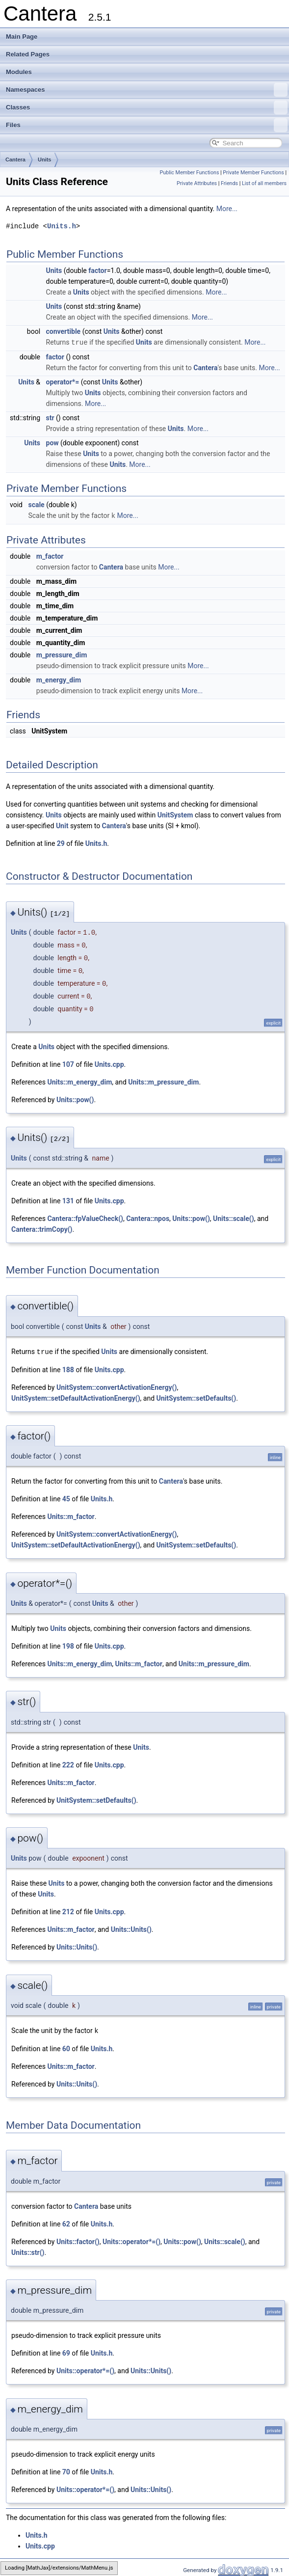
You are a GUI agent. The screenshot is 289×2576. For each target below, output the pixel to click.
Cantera (15, 160)
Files (147, 125)
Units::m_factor (70, 1515)
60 (66, 2047)
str (50, 417)
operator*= (62, 381)
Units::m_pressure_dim (163, 1081)
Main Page (21, 36)
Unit (62, 825)
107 (68, 1063)
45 (66, 1497)
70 (66, 2470)
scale (36, 504)
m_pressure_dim (61, 654)
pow (52, 442)
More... (226, 209)
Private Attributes (197, 183)
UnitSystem (175, 814)
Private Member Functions (253, 172)
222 (68, 1763)
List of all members (264, 183)
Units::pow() (75, 1099)
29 (61, 842)
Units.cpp (109, 1063)
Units (45, 160)
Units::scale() (233, 1217)
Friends (229, 183)
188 (68, 1368)
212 (68, 1910)
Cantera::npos (147, 1217)
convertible (63, 331)
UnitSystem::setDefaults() (196, 1397)
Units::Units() (131, 1928)
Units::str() (27, 2250)
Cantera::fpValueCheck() (85, 1217)
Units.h (61, 226)
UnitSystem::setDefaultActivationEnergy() (75, 1397)
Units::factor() (78, 2240)
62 (66, 2222)
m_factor (50, 555)
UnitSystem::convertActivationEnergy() (116, 1386)
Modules (19, 72)
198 (68, 1645)
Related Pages (28, 54)
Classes (147, 107)
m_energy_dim (58, 679)
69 (66, 2351)
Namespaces (147, 90)
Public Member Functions (189, 172)
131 (68, 1200)
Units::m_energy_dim (79, 1081)
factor (97, 270)
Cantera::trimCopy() (42, 1228)
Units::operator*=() (131, 2240)
